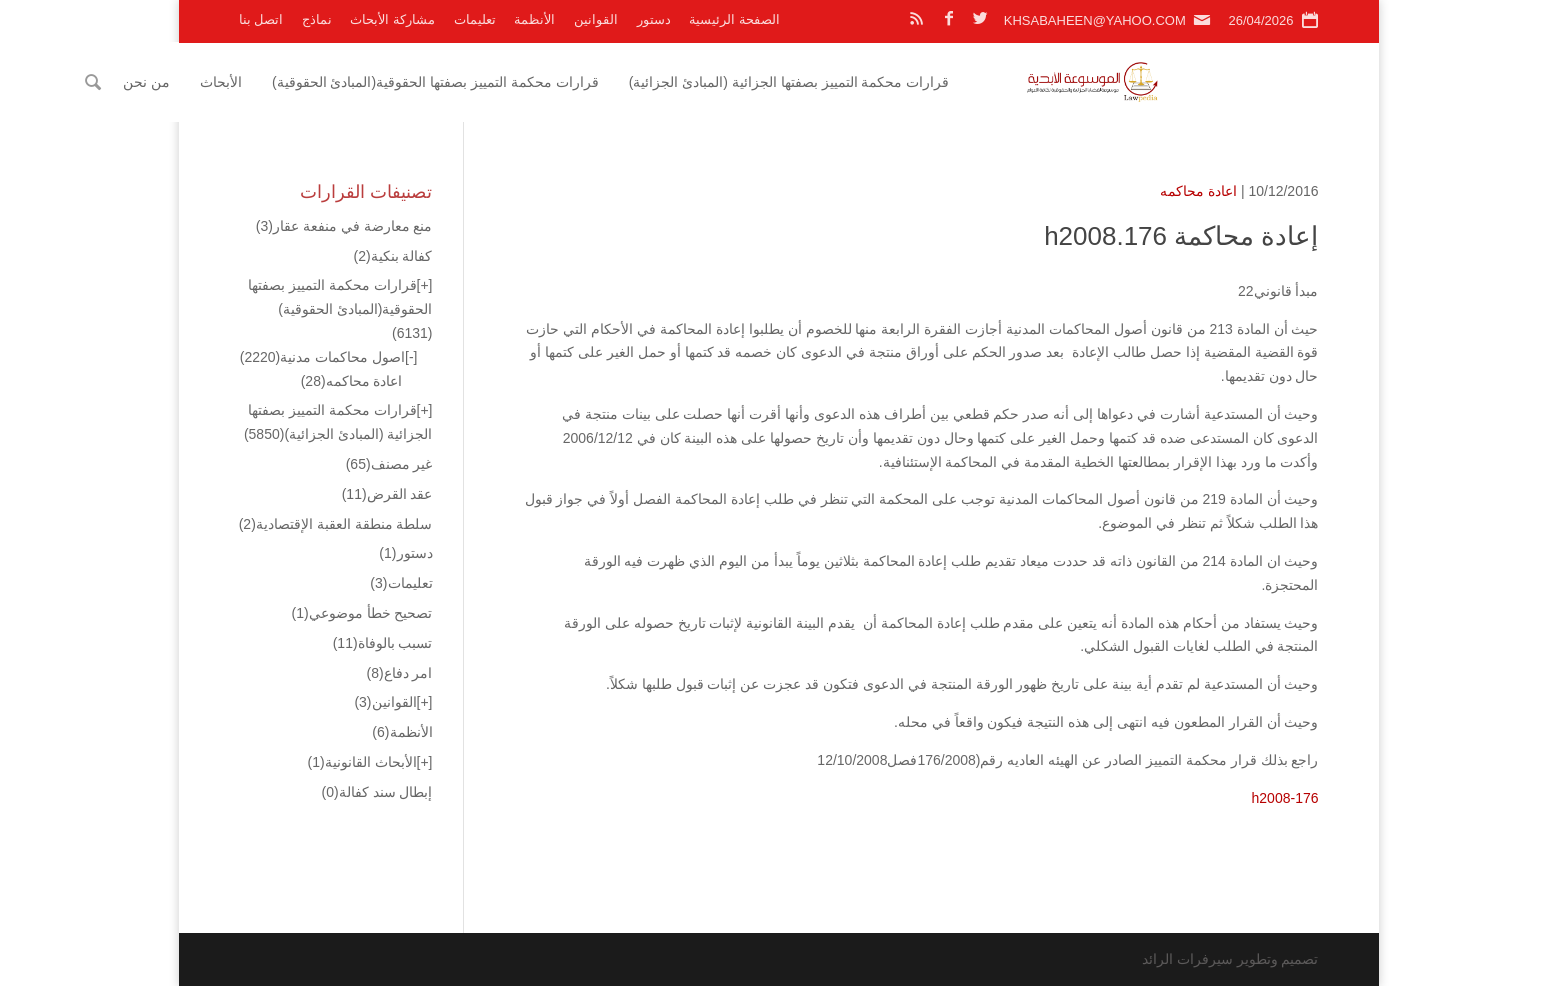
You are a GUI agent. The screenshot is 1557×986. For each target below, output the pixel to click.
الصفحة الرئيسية (734, 19)
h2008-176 (1285, 798)
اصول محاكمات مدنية (322, 357)
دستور (654, 19)
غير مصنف (389, 464)
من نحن (302, 82)
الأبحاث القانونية (362, 762)
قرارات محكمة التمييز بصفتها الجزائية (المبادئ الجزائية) (944, 82)
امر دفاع (399, 673)
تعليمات (475, 19)
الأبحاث (376, 82)
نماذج (317, 19)
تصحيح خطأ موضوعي (362, 613)
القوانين (596, 19)
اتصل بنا (261, 19)
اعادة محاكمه (1198, 191)
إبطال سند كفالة (377, 792)
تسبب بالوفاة (383, 643)
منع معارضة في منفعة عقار (344, 226)
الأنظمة (534, 19)
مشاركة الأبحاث (392, 19)
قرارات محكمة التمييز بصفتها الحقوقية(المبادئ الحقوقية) (590, 82)
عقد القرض (387, 494)
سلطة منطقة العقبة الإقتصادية (336, 524)
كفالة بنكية (392, 256)
